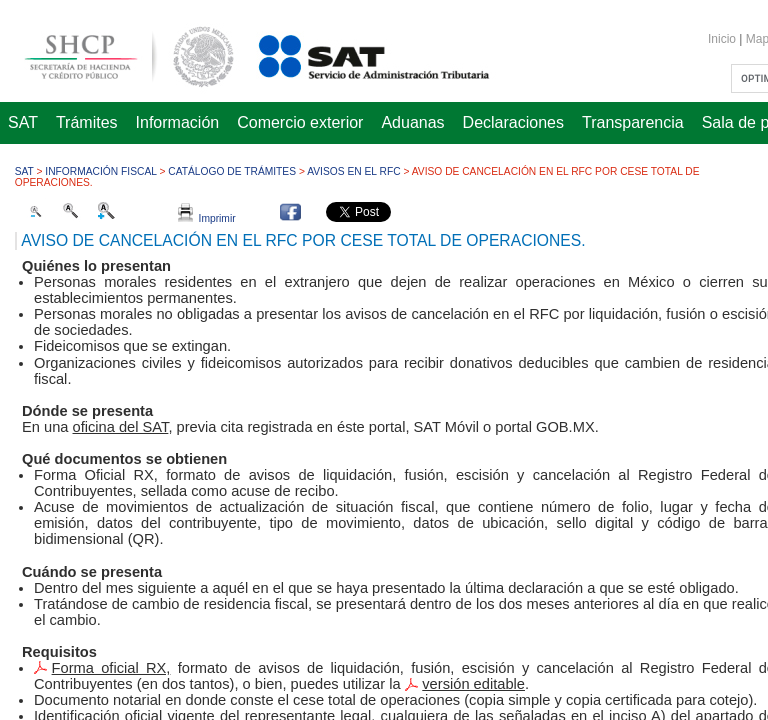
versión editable (473, 684)
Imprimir (207, 218)
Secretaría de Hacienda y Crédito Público (114, 53)
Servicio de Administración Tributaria (352, 53)
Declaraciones (513, 122)
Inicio (722, 39)
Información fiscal (100, 171)
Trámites (87, 122)
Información (178, 122)
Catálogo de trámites (232, 171)
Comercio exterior (300, 122)
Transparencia (633, 122)
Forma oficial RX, (111, 668)
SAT (23, 122)
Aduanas (412, 122)
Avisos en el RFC (353, 171)
